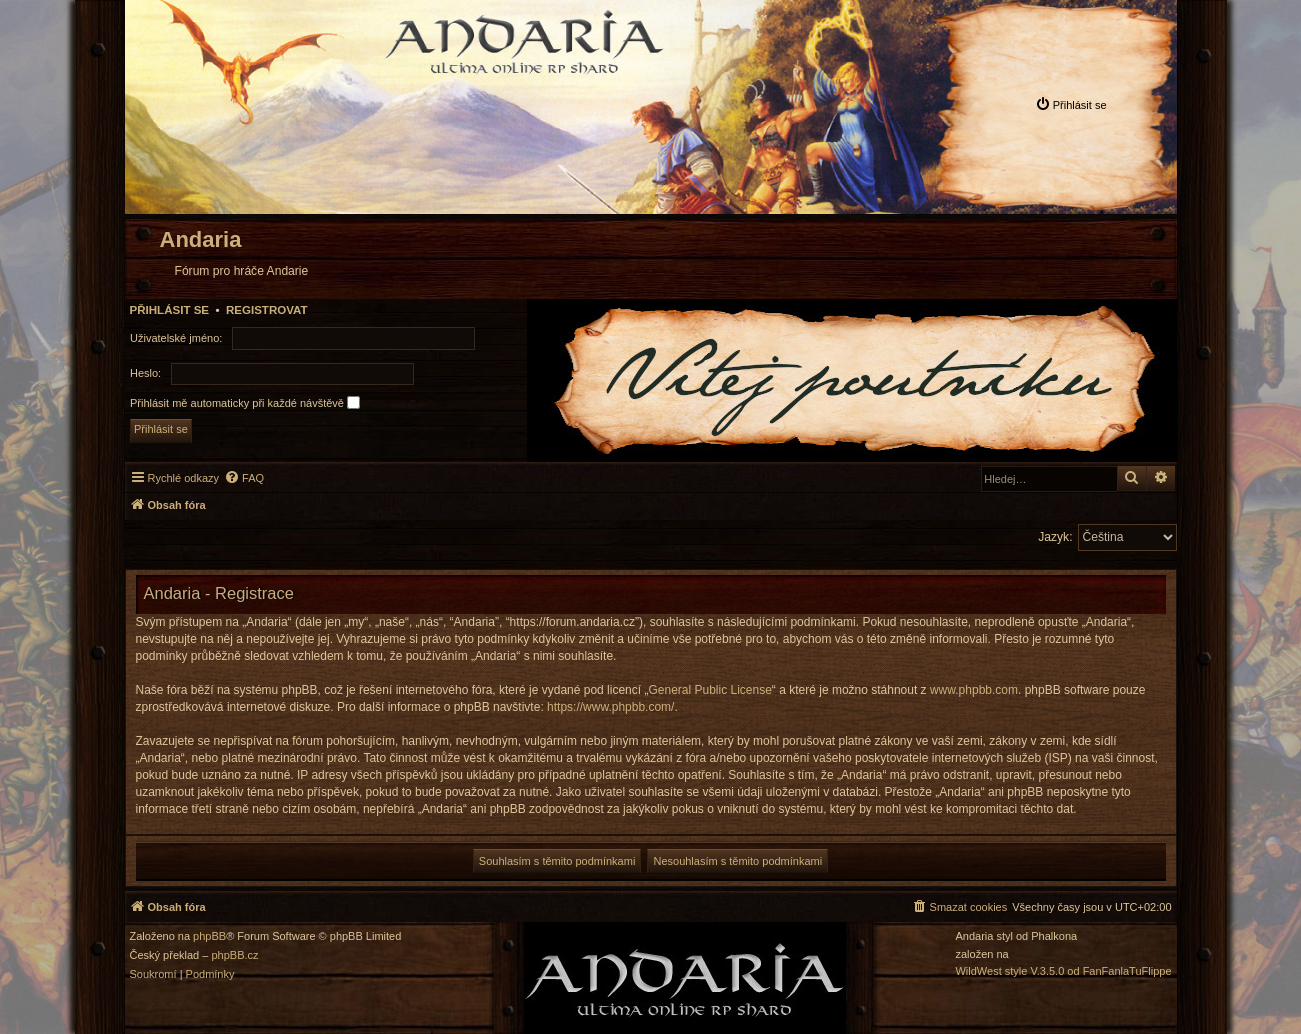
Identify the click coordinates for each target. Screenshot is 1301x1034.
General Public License (709, 690)
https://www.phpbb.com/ (610, 707)
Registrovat (267, 310)
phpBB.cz (234, 955)
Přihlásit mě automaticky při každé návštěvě (245, 402)
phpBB (209, 936)
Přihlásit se (170, 310)
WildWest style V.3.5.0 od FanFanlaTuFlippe (1063, 971)
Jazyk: (1055, 537)
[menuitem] (1071, 104)
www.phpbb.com (974, 690)
